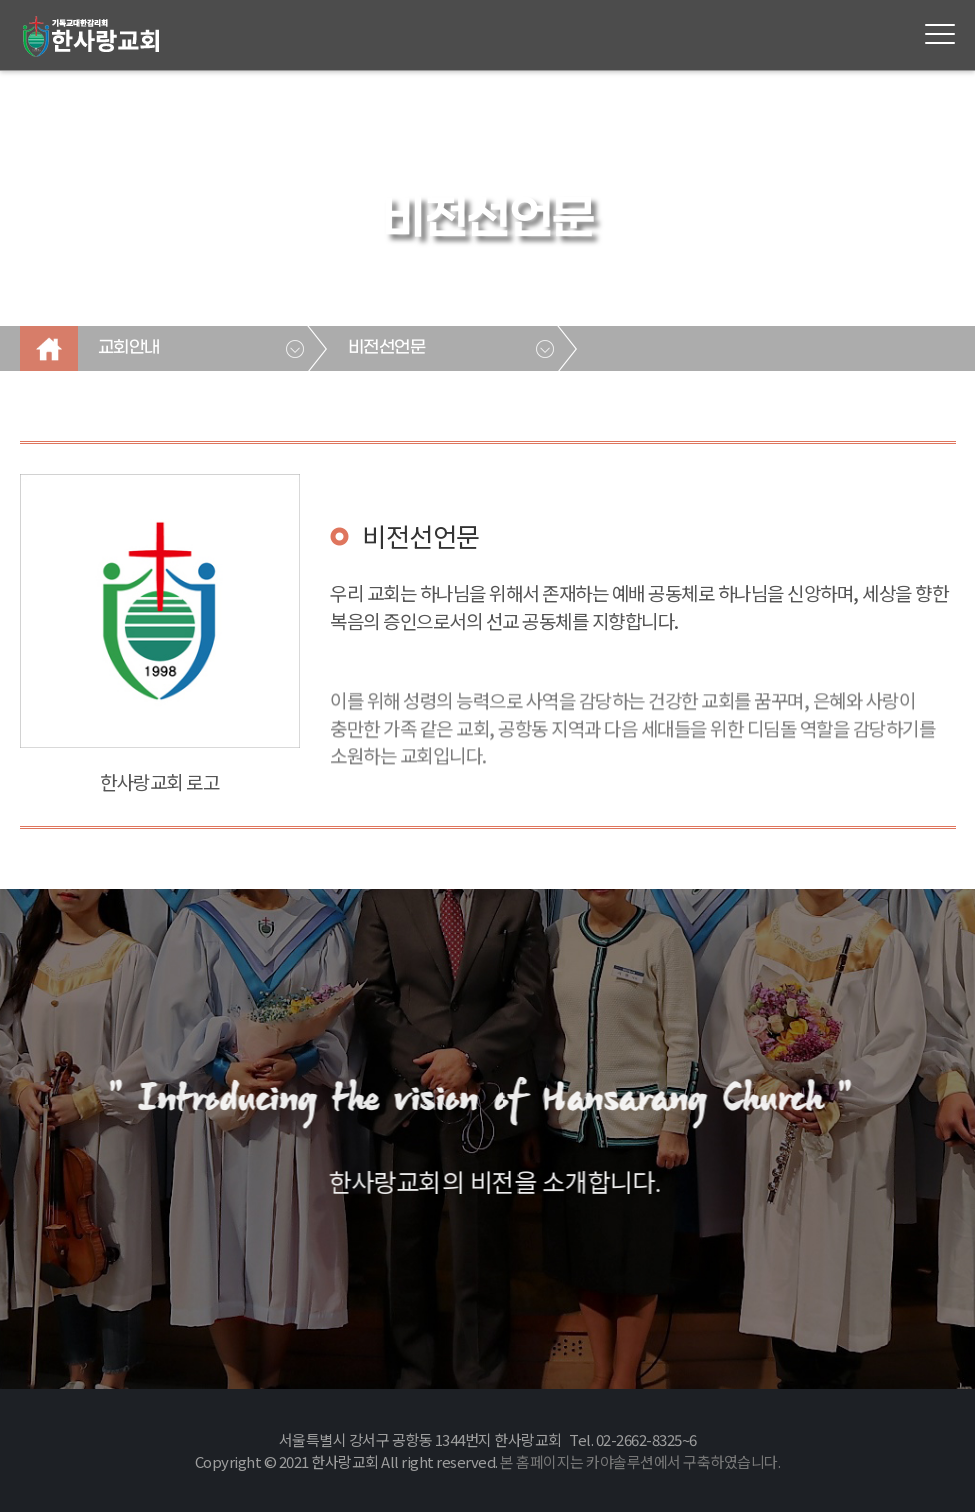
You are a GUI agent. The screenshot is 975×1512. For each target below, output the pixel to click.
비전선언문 (387, 348)
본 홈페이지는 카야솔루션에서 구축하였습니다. (640, 1461)
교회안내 (129, 348)
